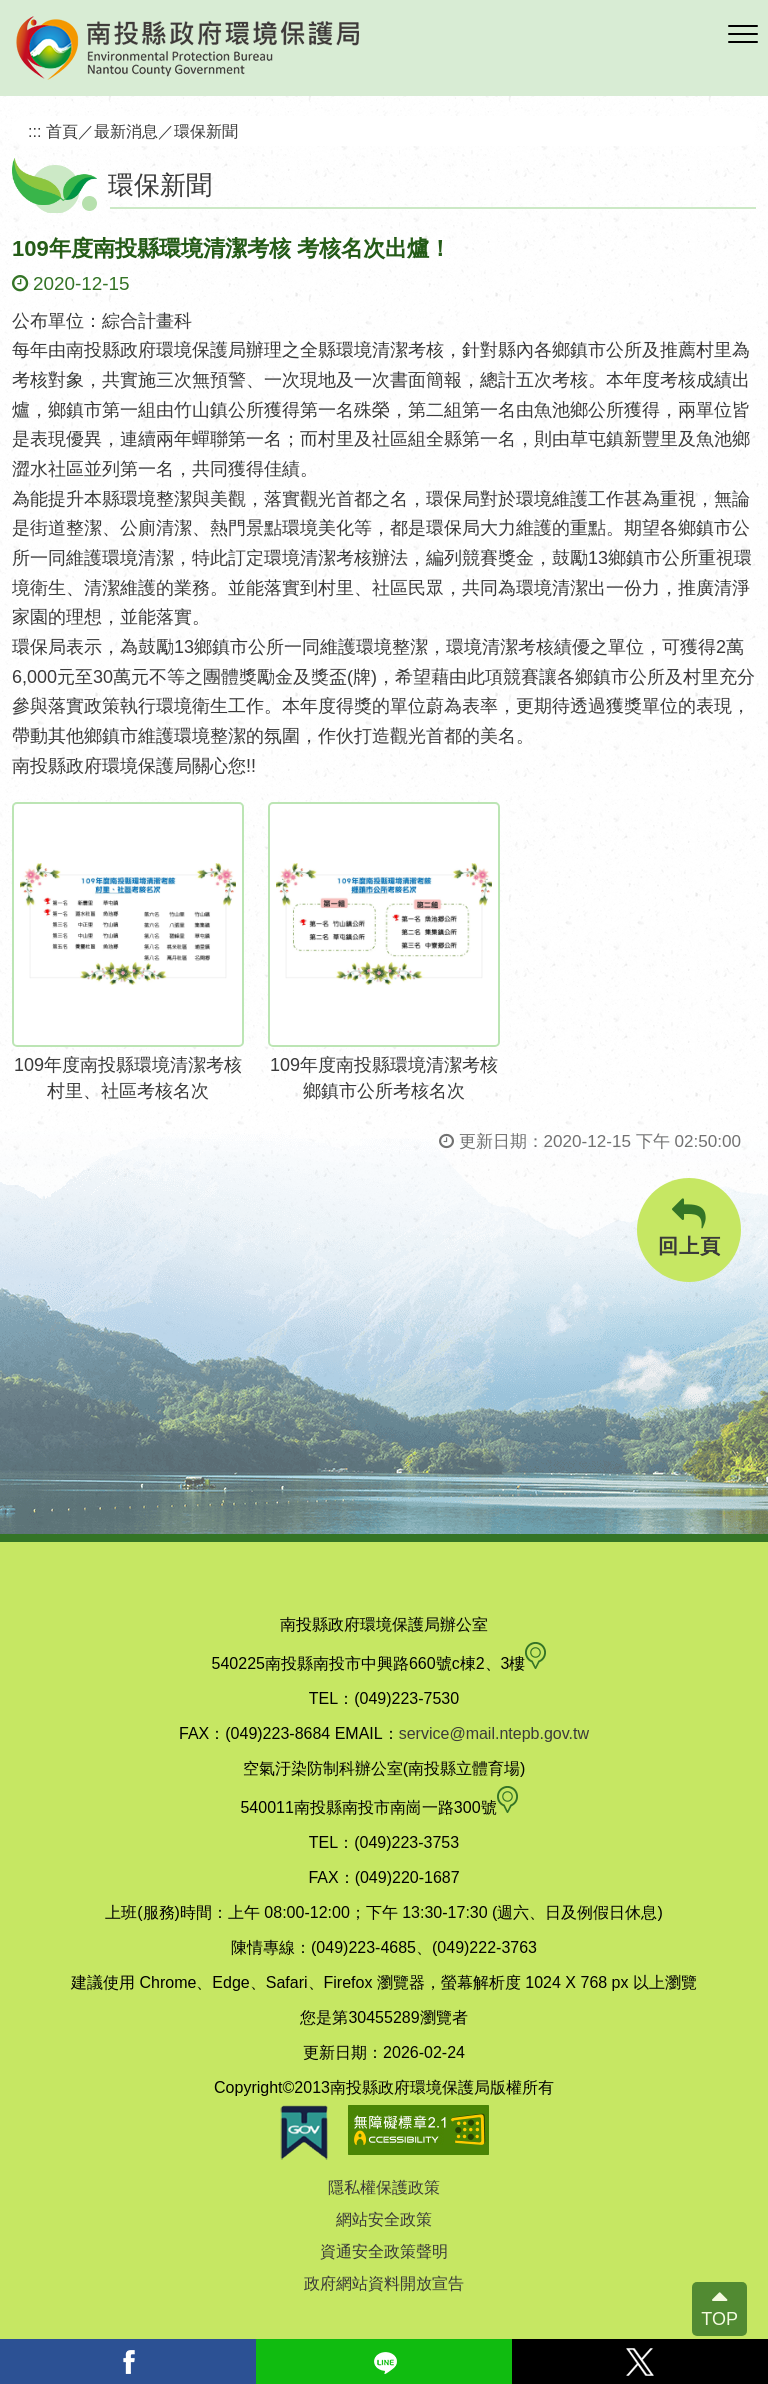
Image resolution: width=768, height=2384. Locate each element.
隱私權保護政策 (384, 2187)
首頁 (62, 131)
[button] (743, 35)
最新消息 (126, 131)
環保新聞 (206, 131)
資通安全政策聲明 (384, 2251)
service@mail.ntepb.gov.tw (494, 1733)
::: (35, 131)
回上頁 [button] (689, 1227)
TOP (719, 2319)
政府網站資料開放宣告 (384, 2283)
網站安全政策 (384, 2219)
